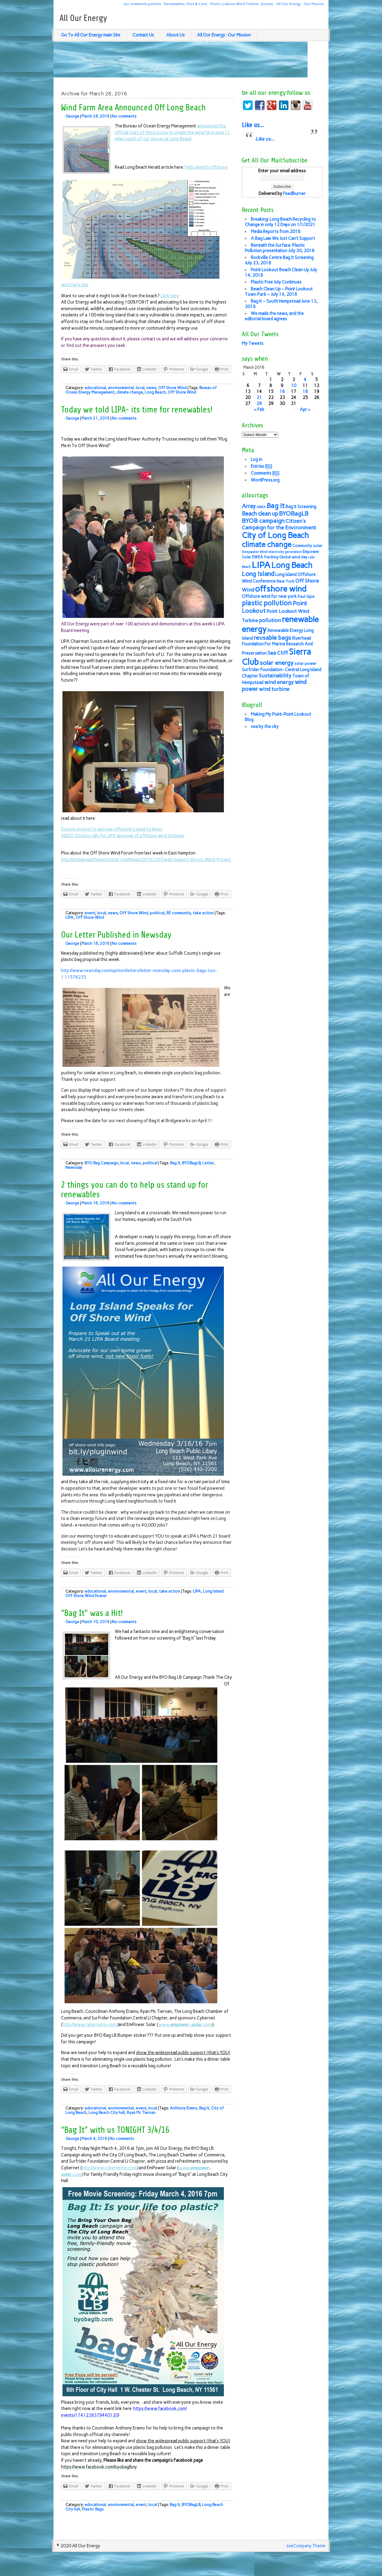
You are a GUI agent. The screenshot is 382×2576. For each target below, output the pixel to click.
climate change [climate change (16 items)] (266, 544)
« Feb (259, 409)
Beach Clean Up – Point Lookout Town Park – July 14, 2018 (279, 291)
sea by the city (265, 726)
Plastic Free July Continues (276, 282)
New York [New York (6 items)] (285, 581)
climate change (129, 392)
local (140, 388)
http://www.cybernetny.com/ (89, 2024)
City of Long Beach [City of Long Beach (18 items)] (275, 535)
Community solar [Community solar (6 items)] (307, 545)
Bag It (175, 1163)
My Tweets (252, 343)
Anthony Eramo (183, 2108)
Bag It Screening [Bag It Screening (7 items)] (300, 506)
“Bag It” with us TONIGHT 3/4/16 (115, 2130)
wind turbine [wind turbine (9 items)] (274, 689)
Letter (208, 1163)
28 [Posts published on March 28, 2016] (259, 403)
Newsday (73, 1167)
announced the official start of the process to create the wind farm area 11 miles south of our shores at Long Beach (172, 132)
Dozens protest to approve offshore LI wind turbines (111, 829)
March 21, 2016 (95, 418)
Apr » (305, 409)
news (151, 388)
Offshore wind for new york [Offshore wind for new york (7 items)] (269, 596)
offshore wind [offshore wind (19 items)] (280, 589)
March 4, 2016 (94, 2138)
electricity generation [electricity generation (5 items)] (285, 552)
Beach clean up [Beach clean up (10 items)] (260, 513)
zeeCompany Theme (306, 2545)
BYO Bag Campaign (101, 1163)
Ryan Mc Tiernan (141, 2112)
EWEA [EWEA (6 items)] (257, 557)
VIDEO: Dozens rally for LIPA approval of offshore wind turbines (122, 835)
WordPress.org (265, 480)
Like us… (253, 125)
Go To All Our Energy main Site (90, 35)
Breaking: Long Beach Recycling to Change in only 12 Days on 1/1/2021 (280, 222)
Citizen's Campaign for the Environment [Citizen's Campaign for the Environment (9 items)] (279, 524)
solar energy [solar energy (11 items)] (277, 662)
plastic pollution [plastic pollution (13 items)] (267, 603)
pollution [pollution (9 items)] (270, 620)
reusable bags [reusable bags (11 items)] (272, 637)
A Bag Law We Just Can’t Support (283, 238)
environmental (121, 388)
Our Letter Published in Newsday (116, 935)
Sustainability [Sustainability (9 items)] (275, 675)
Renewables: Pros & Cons (185, 3)
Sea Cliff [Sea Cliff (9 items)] (278, 653)
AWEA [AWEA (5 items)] (261, 507)
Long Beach (155, 392)
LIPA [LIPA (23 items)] (261, 565)
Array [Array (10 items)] (249, 506)
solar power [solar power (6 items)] (305, 663)
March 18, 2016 (95, 943)
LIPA (69, 917)
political (157, 913)
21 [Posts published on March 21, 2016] (259, 397)
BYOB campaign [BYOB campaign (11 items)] (263, 520)
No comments (124, 116)
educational (95, 388)
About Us (175, 35)
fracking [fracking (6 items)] (271, 557)
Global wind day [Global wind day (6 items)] (293, 557)
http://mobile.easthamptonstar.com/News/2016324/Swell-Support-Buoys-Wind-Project (146, 859)
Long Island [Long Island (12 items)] (258, 574)
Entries (261, 466)
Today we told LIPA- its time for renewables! (137, 410)
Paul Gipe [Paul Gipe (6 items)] (306, 596)
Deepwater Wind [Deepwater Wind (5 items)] (255, 552)
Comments (265, 473)
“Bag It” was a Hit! (92, 1613)
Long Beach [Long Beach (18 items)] (291, 565)
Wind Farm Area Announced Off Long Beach (133, 107)
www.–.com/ (185, 2024)
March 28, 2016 (95, 116)
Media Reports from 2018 (275, 231)
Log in (256, 459)
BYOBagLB (191, 1163)
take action (203, 913)
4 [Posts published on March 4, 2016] (305, 379)
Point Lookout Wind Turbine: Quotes (241, 3)
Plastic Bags (93, 2509)
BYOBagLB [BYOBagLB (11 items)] (293, 513)
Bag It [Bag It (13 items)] (276, 506)
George (72, 116)
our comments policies (142, 3)
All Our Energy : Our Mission (300, 3)
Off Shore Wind (172, 388)
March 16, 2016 (95, 1203)
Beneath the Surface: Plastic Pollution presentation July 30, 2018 (279, 248)
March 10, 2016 (95, 1622)
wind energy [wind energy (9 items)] (279, 682)
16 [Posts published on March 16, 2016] (282, 391)
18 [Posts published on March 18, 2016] (305, 391)
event (90, 913)
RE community (178, 913)
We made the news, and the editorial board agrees (274, 316)
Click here (169, 295)
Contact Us (143, 35)
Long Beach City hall (106, 2112)
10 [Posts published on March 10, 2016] (293, 385)
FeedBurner (294, 193)
